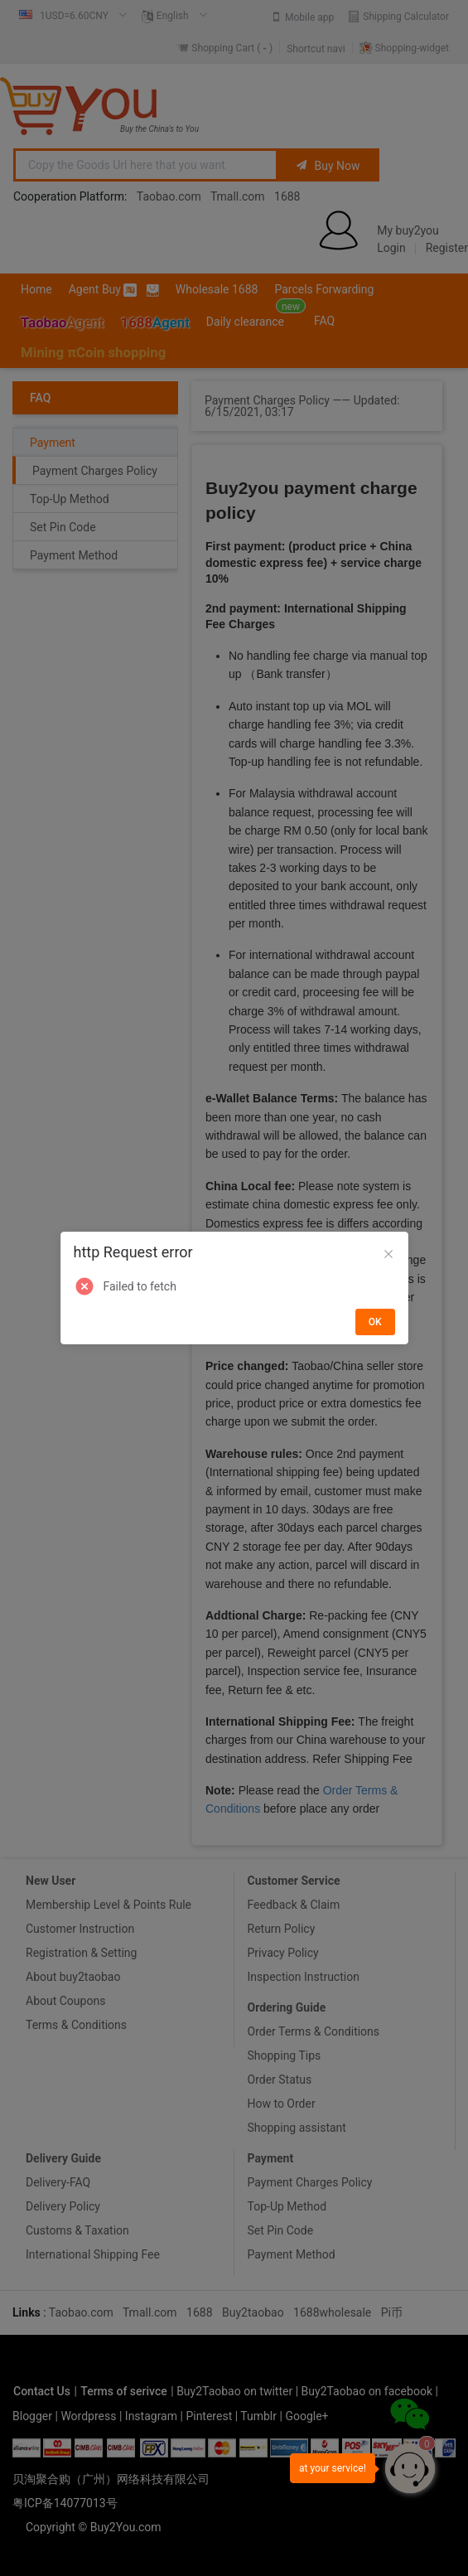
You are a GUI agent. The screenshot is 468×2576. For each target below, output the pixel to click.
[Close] (388, 1255)
